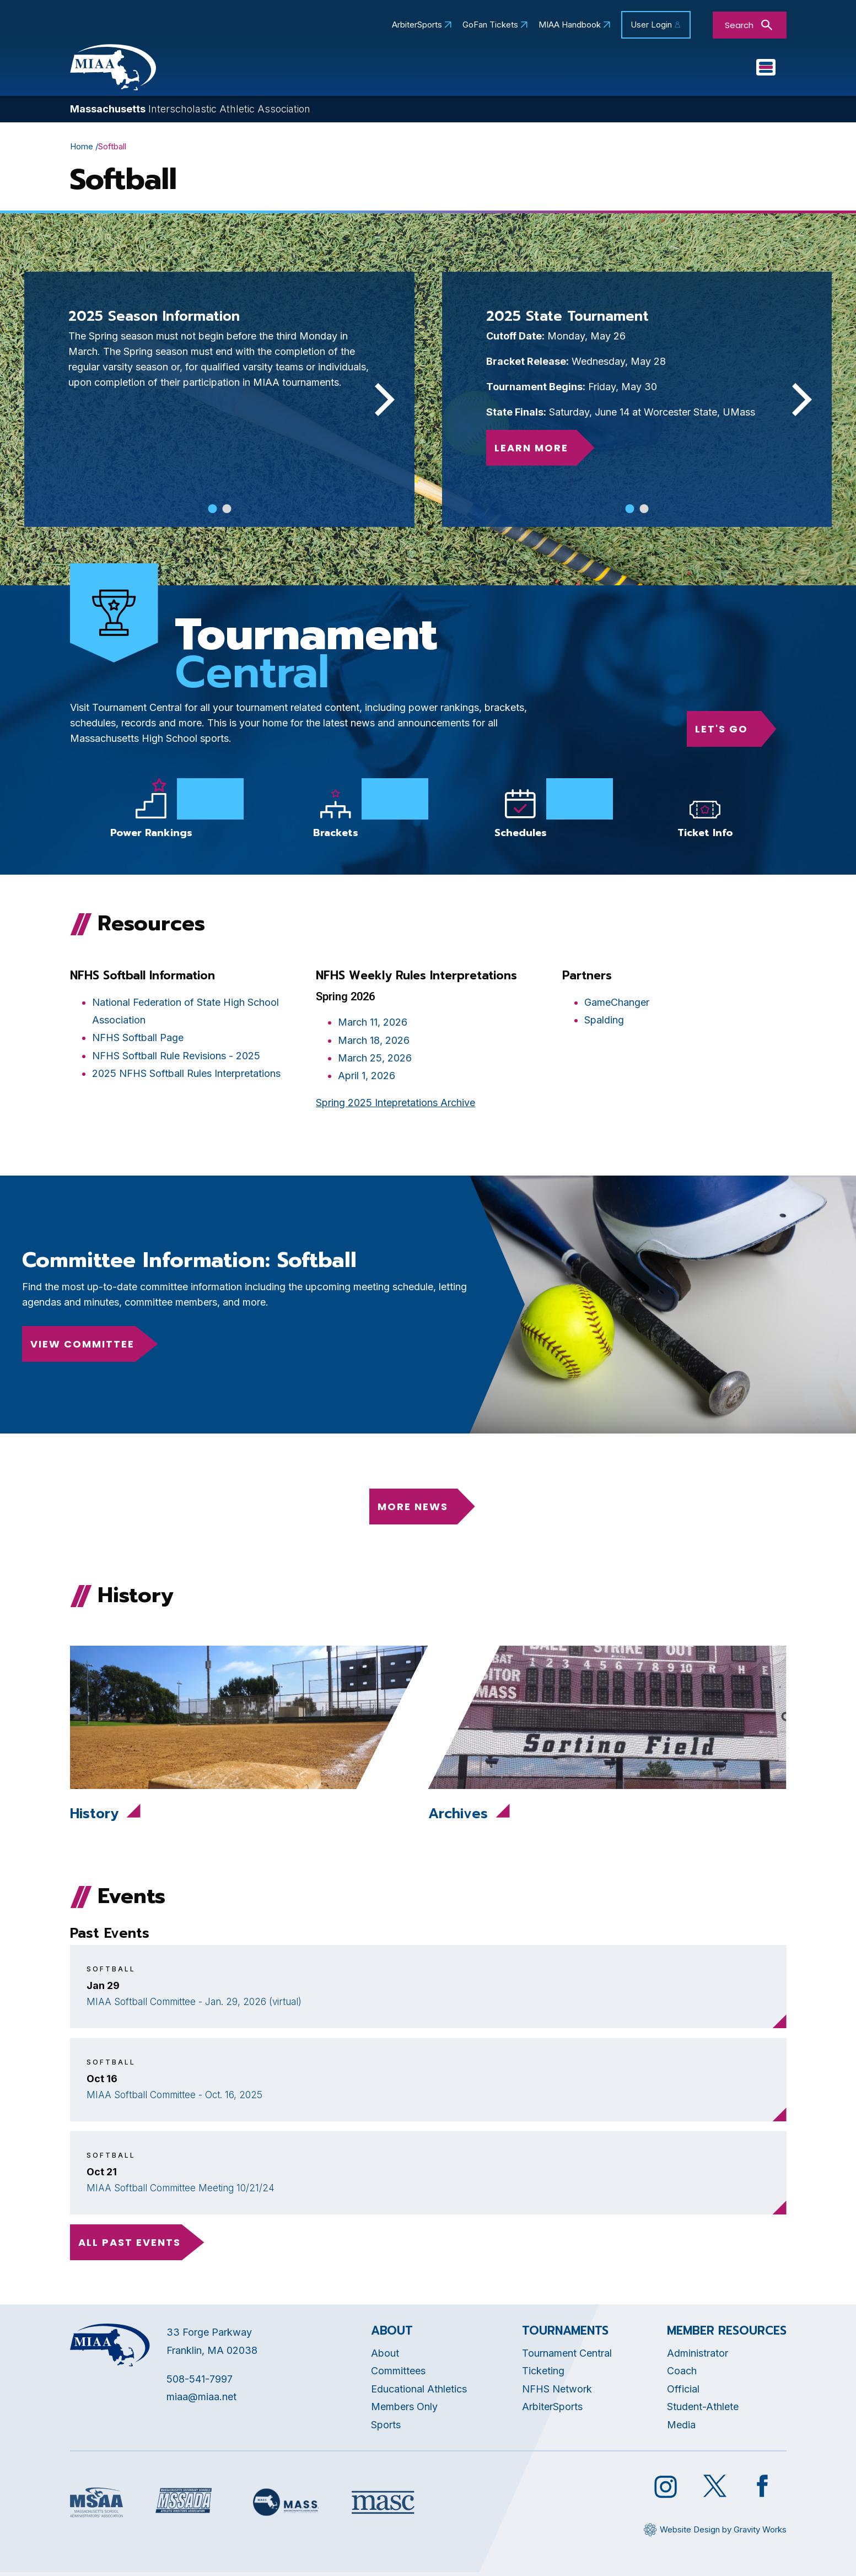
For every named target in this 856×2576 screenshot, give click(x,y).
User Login (651, 24)
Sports (671, 69)
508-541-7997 (199, 2382)
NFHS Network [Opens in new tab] (557, 2391)
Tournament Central (567, 2356)
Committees (504, 69)
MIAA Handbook (570, 24)
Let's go (721, 732)
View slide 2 (226, 511)
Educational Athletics (394, 69)
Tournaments (594, 69)
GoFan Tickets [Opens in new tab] (490, 24)
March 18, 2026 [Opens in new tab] (374, 1043)
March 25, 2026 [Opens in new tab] (375, 1060)
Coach (682, 2374)
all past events (129, 2245)
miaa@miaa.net (201, 2400)
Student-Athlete (703, 2410)
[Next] (381, 402)
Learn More (531, 450)
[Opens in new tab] (520, 815)
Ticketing (543, 2374)
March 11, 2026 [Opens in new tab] (372, 1025)
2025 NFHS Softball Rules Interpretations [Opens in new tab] (186, 1076)
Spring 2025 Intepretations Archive (395, 1105)
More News (413, 1509)
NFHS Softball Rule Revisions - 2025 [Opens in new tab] (176, 1058)
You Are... (739, 69)
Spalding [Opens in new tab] (604, 1022)
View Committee (82, 1347)
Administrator (697, 2356)
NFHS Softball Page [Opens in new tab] (138, 1041)
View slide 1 (212, 511)
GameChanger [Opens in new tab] (616, 1005)
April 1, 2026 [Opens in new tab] (366, 1079)
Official (683, 2391)
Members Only (404, 2410)
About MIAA (284, 69)
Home (81, 149)
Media (681, 2427)
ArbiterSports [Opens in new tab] (417, 24)
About (385, 2356)
